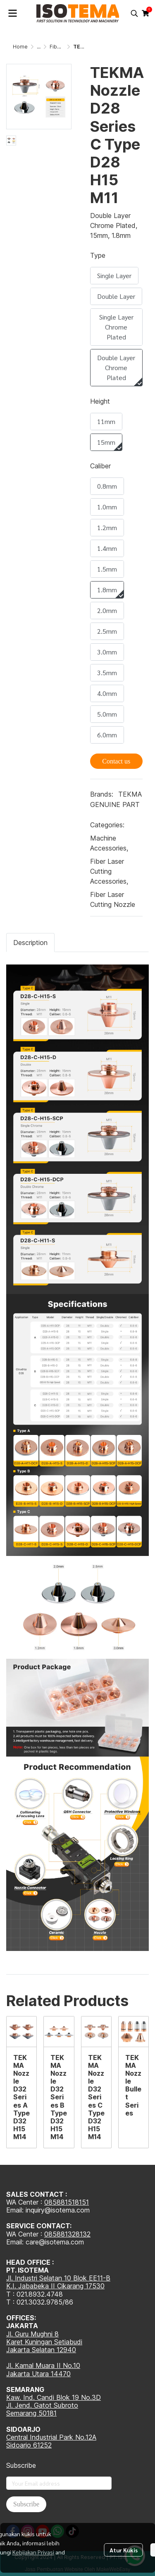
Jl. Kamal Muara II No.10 (43, 2365)
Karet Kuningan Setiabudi (44, 2342)
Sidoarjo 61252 (29, 2445)
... (39, 47)
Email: (16, 2242)
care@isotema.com (55, 2242)
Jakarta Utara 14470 (38, 2374)
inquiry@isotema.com (58, 2210)
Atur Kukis (124, 2542)
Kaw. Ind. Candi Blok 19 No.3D (53, 2397)
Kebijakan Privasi (33, 2544)
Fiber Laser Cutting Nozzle (112, 899)
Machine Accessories (109, 843)
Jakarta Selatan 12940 (41, 2350)
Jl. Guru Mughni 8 (32, 2334)
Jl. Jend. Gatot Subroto (42, 2405)
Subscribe (26, 2504)
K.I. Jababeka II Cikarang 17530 (55, 2286)
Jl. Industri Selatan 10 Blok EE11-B (58, 2278)
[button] (134, 13)
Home (20, 47)
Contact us (116, 761)
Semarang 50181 (31, 2413)
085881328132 (67, 2234)
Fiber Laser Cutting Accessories (109, 871)
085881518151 (66, 2202)
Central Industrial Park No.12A (51, 2437)
